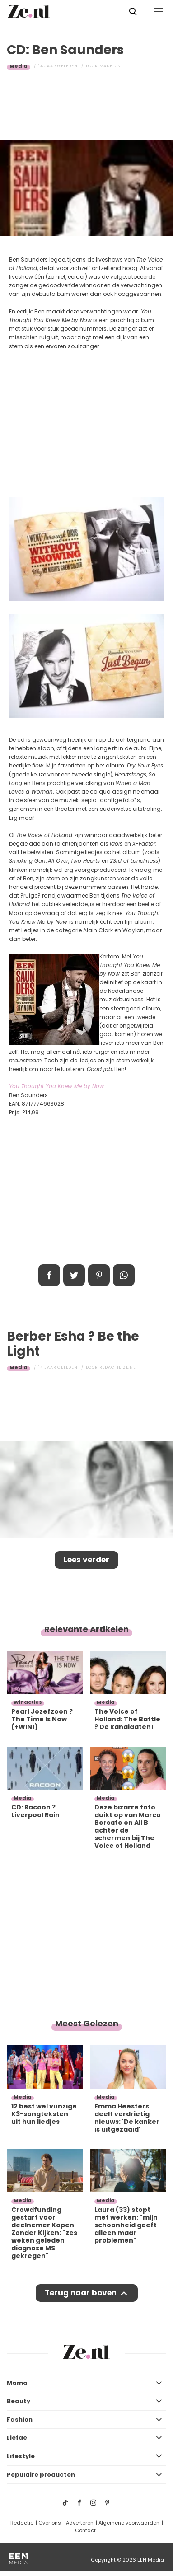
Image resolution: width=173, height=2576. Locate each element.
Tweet (74, 1275)
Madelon (110, 66)
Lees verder (86, 1559)
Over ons (49, 2522)
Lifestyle (21, 2456)
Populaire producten (41, 2474)
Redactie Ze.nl (117, 1367)
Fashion (20, 2419)
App (124, 1275)
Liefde (17, 2437)
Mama (17, 2383)
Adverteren (80, 2522)
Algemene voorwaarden (128, 2522)
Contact (85, 2530)
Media (18, 66)
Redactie (21, 2522)
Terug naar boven (81, 2292)
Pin (99, 1275)
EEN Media (150, 2559)
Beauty (18, 2401)
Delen (49, 1275)
